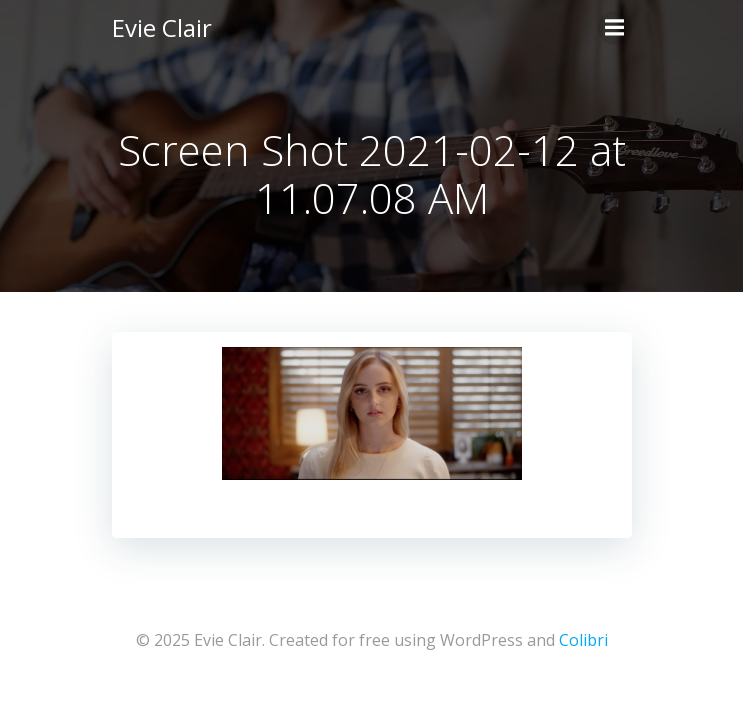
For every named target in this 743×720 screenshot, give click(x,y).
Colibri (583, 640)
